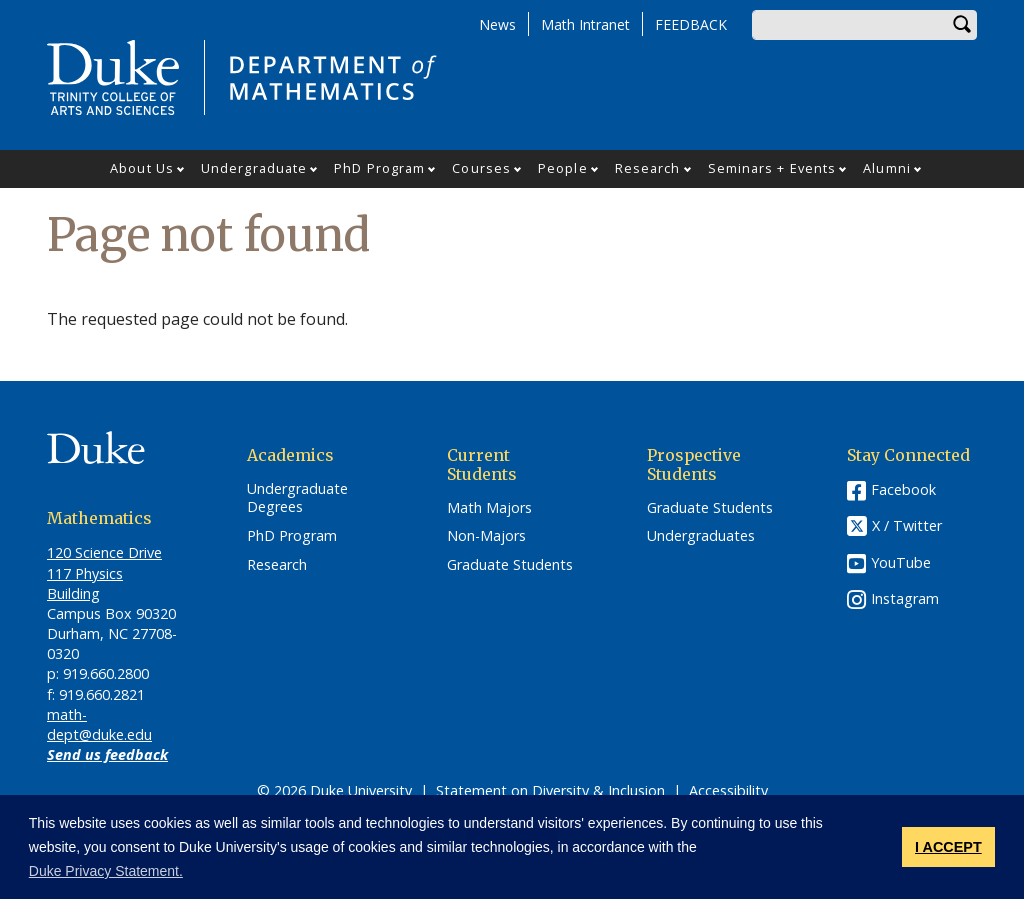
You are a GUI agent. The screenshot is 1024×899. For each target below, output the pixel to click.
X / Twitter (907, 525)
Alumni (887, 168)
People (563, 168)
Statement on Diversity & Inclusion (550, 790)
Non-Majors (486, 536)
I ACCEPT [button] (948, 847)
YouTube (901, 562)
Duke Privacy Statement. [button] (106, 871)
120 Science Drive (104, 552)
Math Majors (489, 508)
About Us (142, 168)
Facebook (903, 489)
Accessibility (728, 790)
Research (648, 168)
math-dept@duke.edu (99, 724)
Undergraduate (254, 168)
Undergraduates (701, 536)
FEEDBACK (691, 24)
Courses (481, 168)
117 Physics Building (85, 583)
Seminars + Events (772, 168)
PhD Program (379, 168)
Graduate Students (510, 565)
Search (962, 25)
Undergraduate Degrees (297, 498)
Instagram (905, 598)
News (497, 24)
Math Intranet (585, 24)
